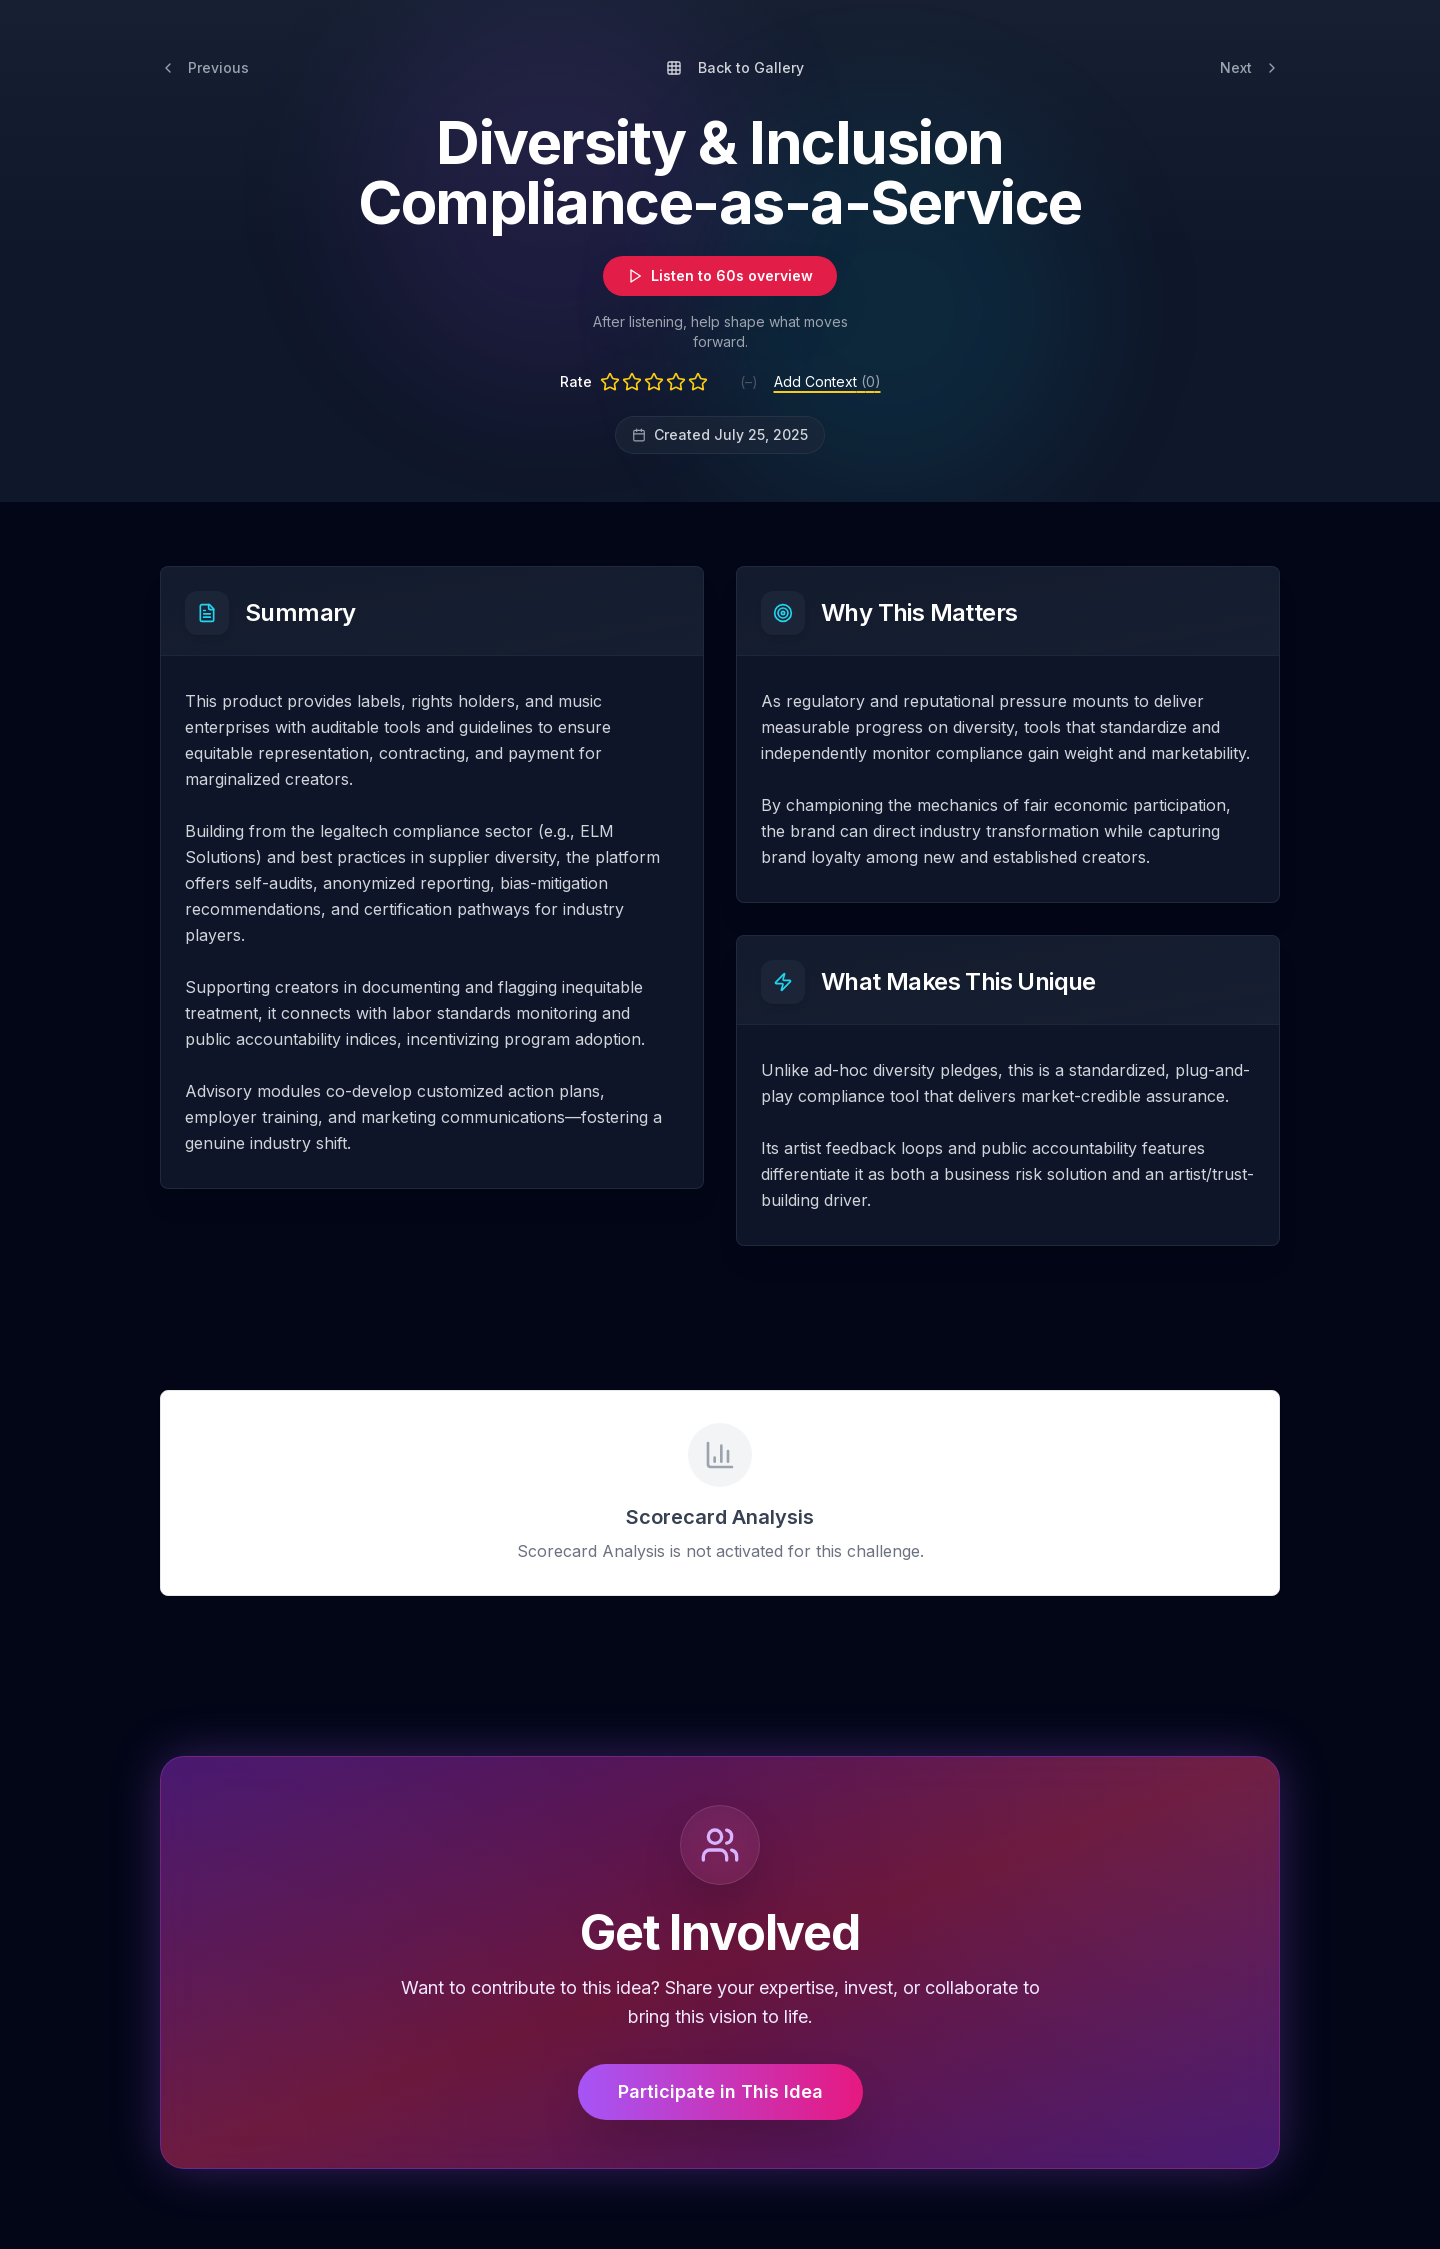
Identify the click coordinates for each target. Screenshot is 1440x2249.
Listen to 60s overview (720, 275)
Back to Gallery (735, 67)
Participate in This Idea (720, 2091)
